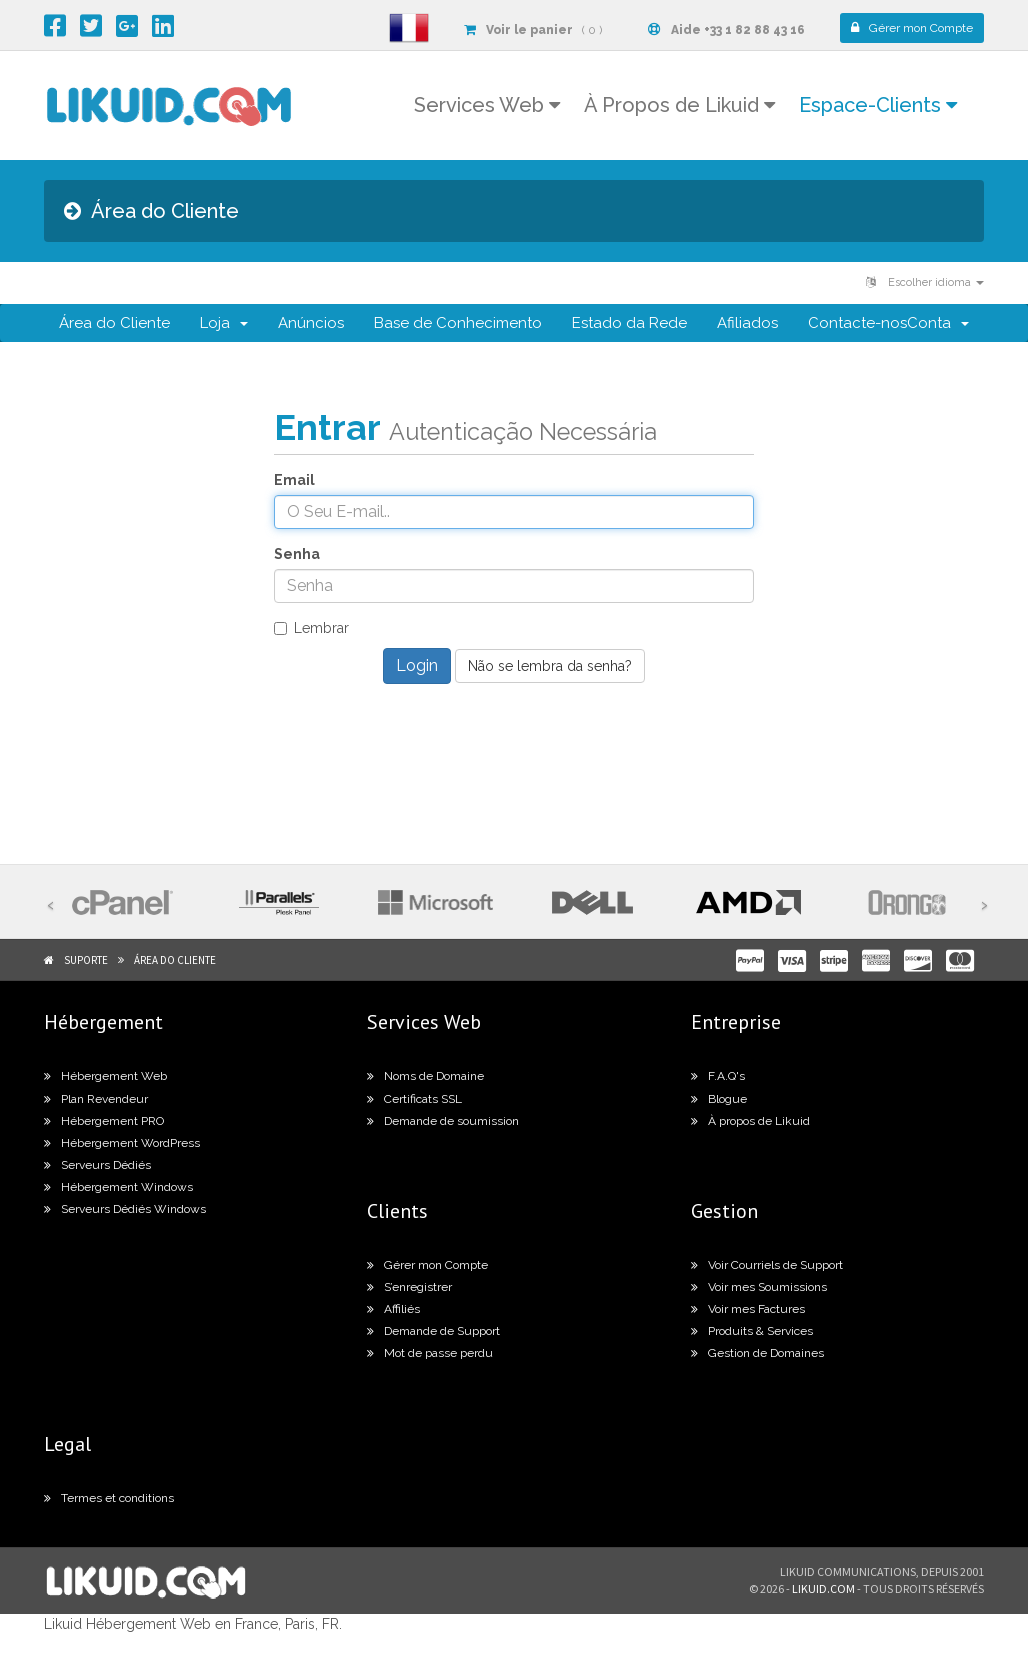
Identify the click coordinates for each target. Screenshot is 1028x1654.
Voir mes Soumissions (759, 1287)
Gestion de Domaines (757, 1353)
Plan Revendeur (96, 1099)
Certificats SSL (414, 1099)
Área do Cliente (114, 323)
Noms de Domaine (425, 1076)
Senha (297, 554)
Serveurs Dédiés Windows (125, 1209)
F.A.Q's (718, 1076)
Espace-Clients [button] (878, 105)
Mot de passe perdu (430, 1353)
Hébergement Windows (118, 1187)
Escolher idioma (925, 282)
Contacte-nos (857, 323)
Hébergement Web (105, 1076)
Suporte (86, 960)
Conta (938, 323)
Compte (912, 28)
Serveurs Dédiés (97, 1165)
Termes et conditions (109, 1498)
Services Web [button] (487, 105)
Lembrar (311, 628)
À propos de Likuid (750, 1121)
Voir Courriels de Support (767, 1265)
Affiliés (393, 1309)
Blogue (719, 1099)
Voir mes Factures (748, 1309)
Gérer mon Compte (427, 1265)
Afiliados (747, 323)
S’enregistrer (409, 1287)
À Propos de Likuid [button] (679, 105)
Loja (224, 323)
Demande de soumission (443, 1121)
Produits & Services (752, 1331)
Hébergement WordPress (122, 1143)
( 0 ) (533, 30)
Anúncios (311, 323)
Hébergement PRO (104, 1121)
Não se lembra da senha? (550, 666)
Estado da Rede (629, 323)
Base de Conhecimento (458, 323)
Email (294, 480)
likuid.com (823, 1588)
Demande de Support (433, 1331)
